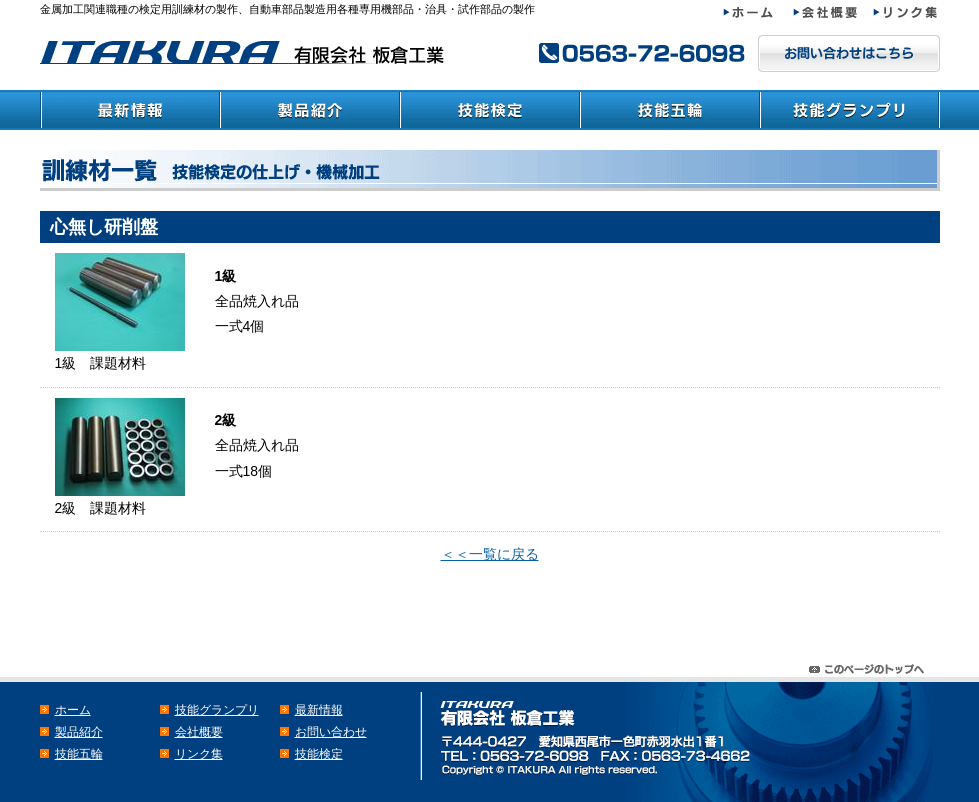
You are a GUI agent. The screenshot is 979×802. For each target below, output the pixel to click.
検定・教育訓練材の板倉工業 (245, 52)
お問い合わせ (331, 732)
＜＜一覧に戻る (490, 554)
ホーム (758, 12)
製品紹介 (310, 110)
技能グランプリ (850, 110)
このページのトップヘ (870, 664)
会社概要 (833, 12)
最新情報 (130, 110)
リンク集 (906, 12)
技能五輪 (670, 110)
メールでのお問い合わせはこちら (849, 53)
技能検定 (490, 110)
